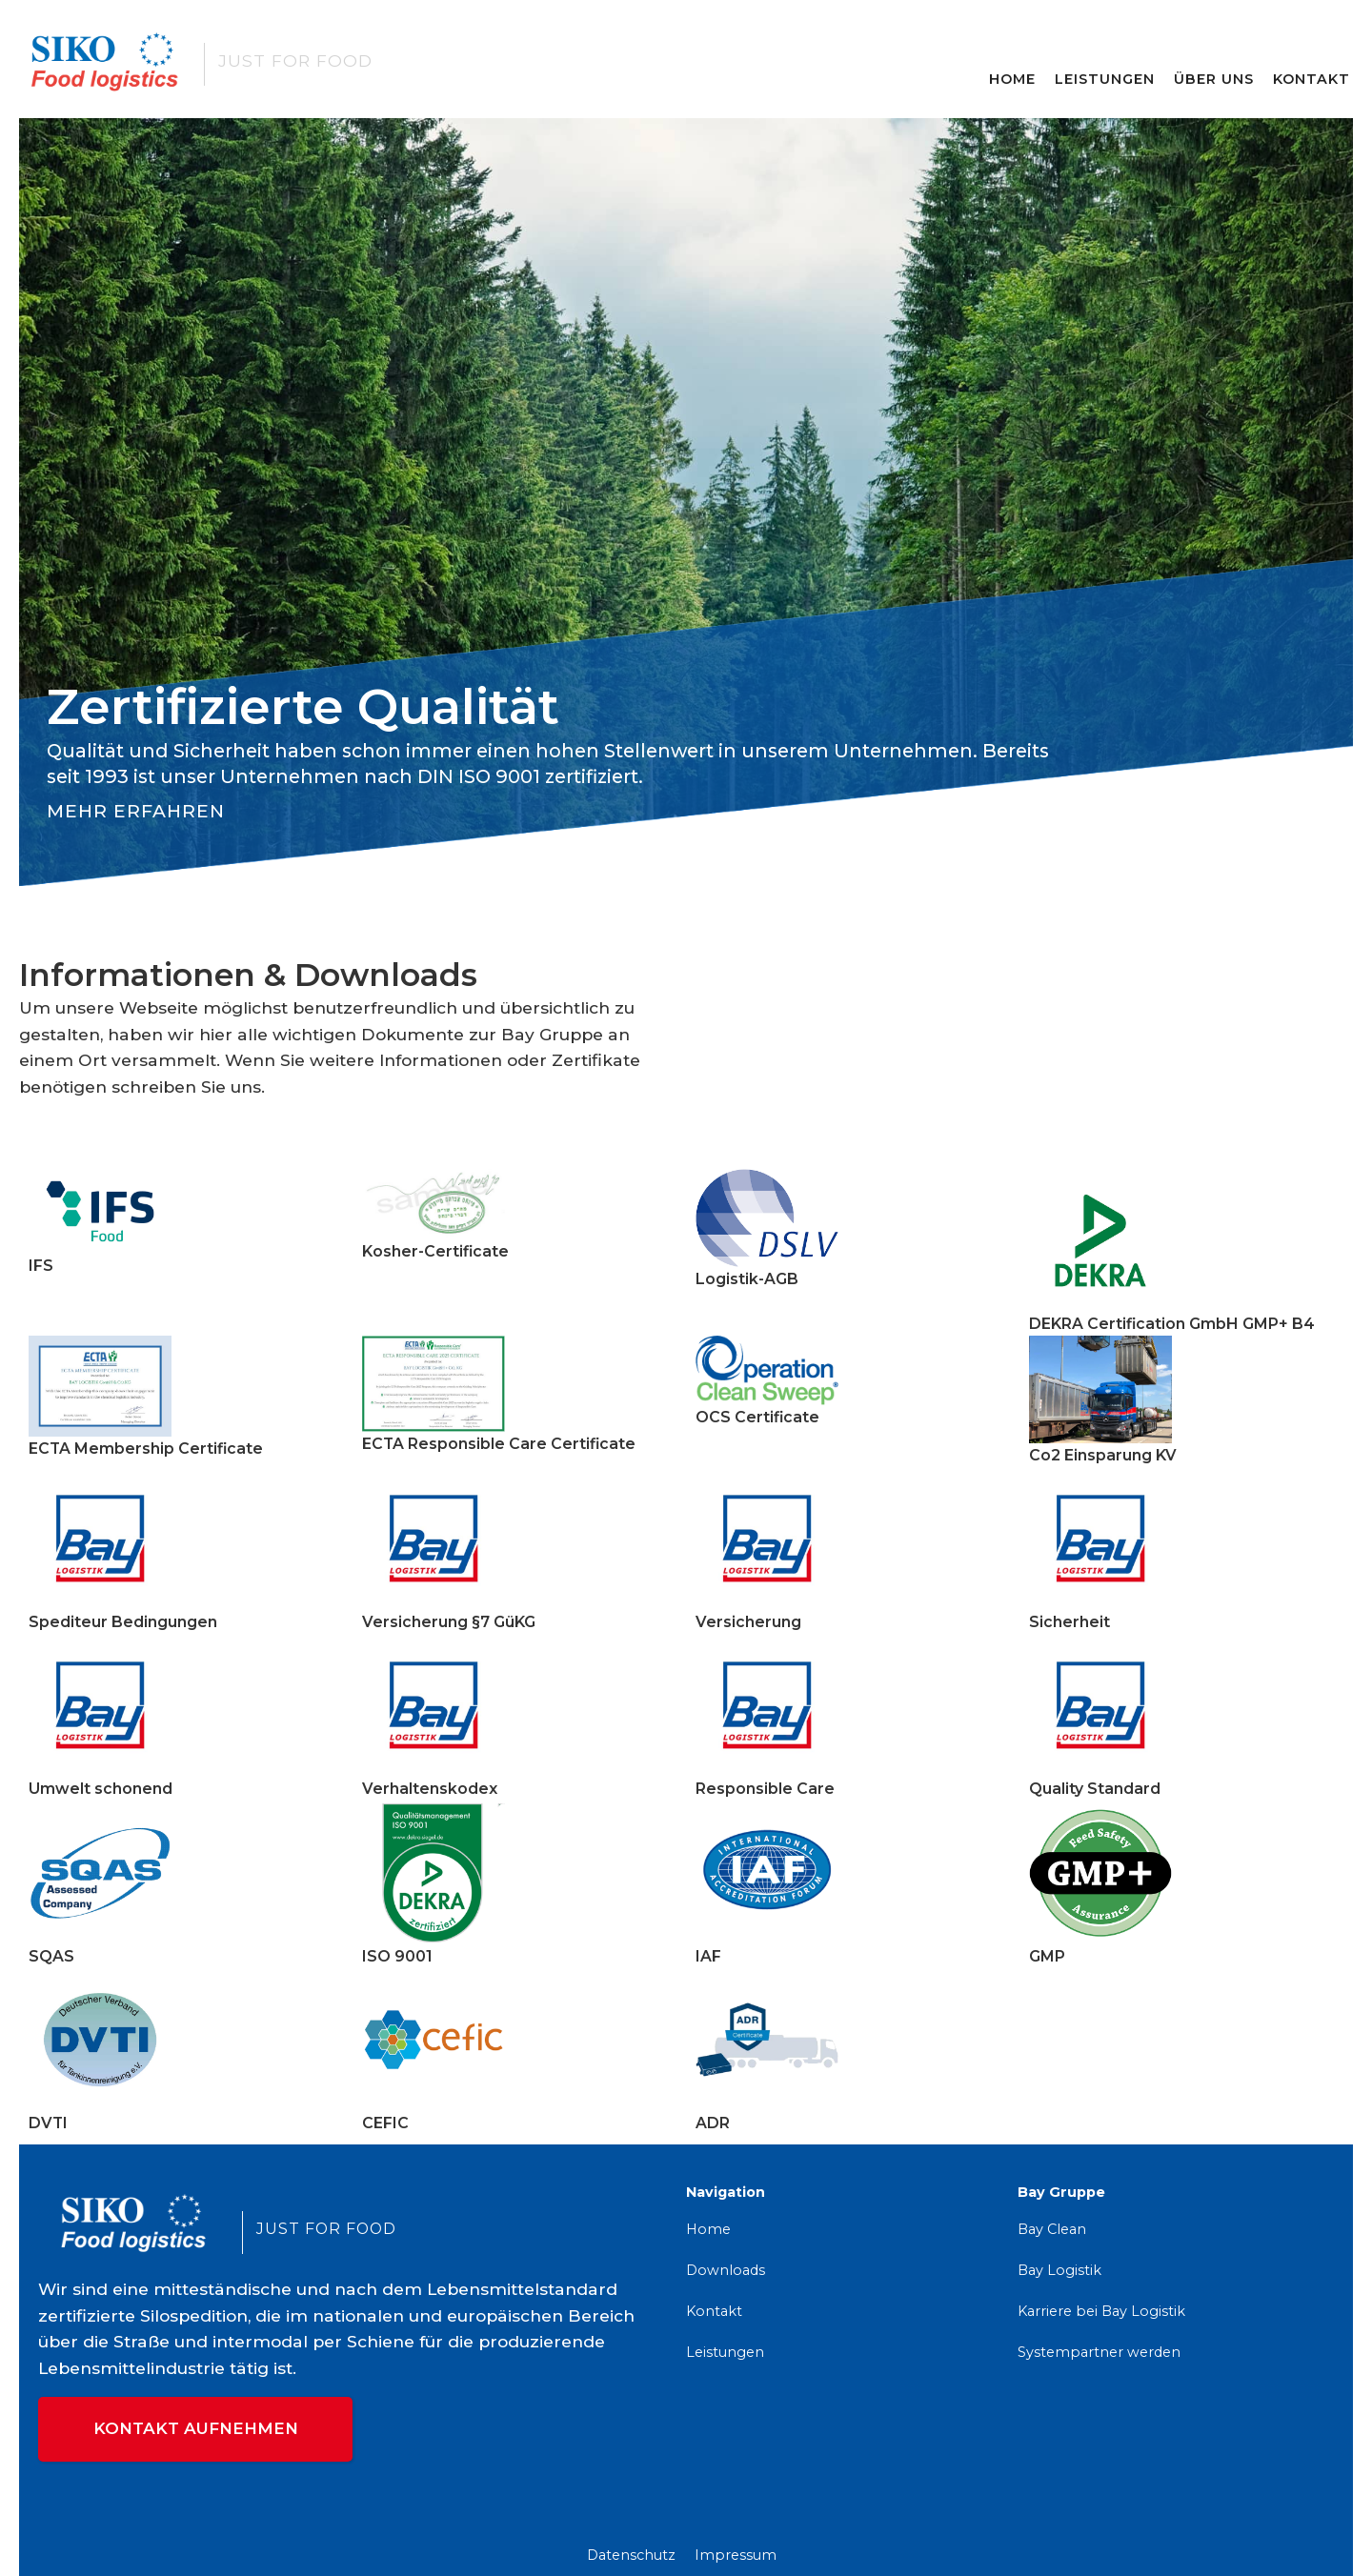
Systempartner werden (1099, 2352)
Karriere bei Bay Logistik (1101, 2311)
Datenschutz (631, 2555)
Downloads (725, 2270)
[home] (305, 61)
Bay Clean (1052, 2229)
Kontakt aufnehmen (195, 2428)
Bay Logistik (1059, 2270)
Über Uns (1214, 79)
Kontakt (1311, 79)
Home (1012, 79)
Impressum (736, 2555)
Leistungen (1105, 79)
